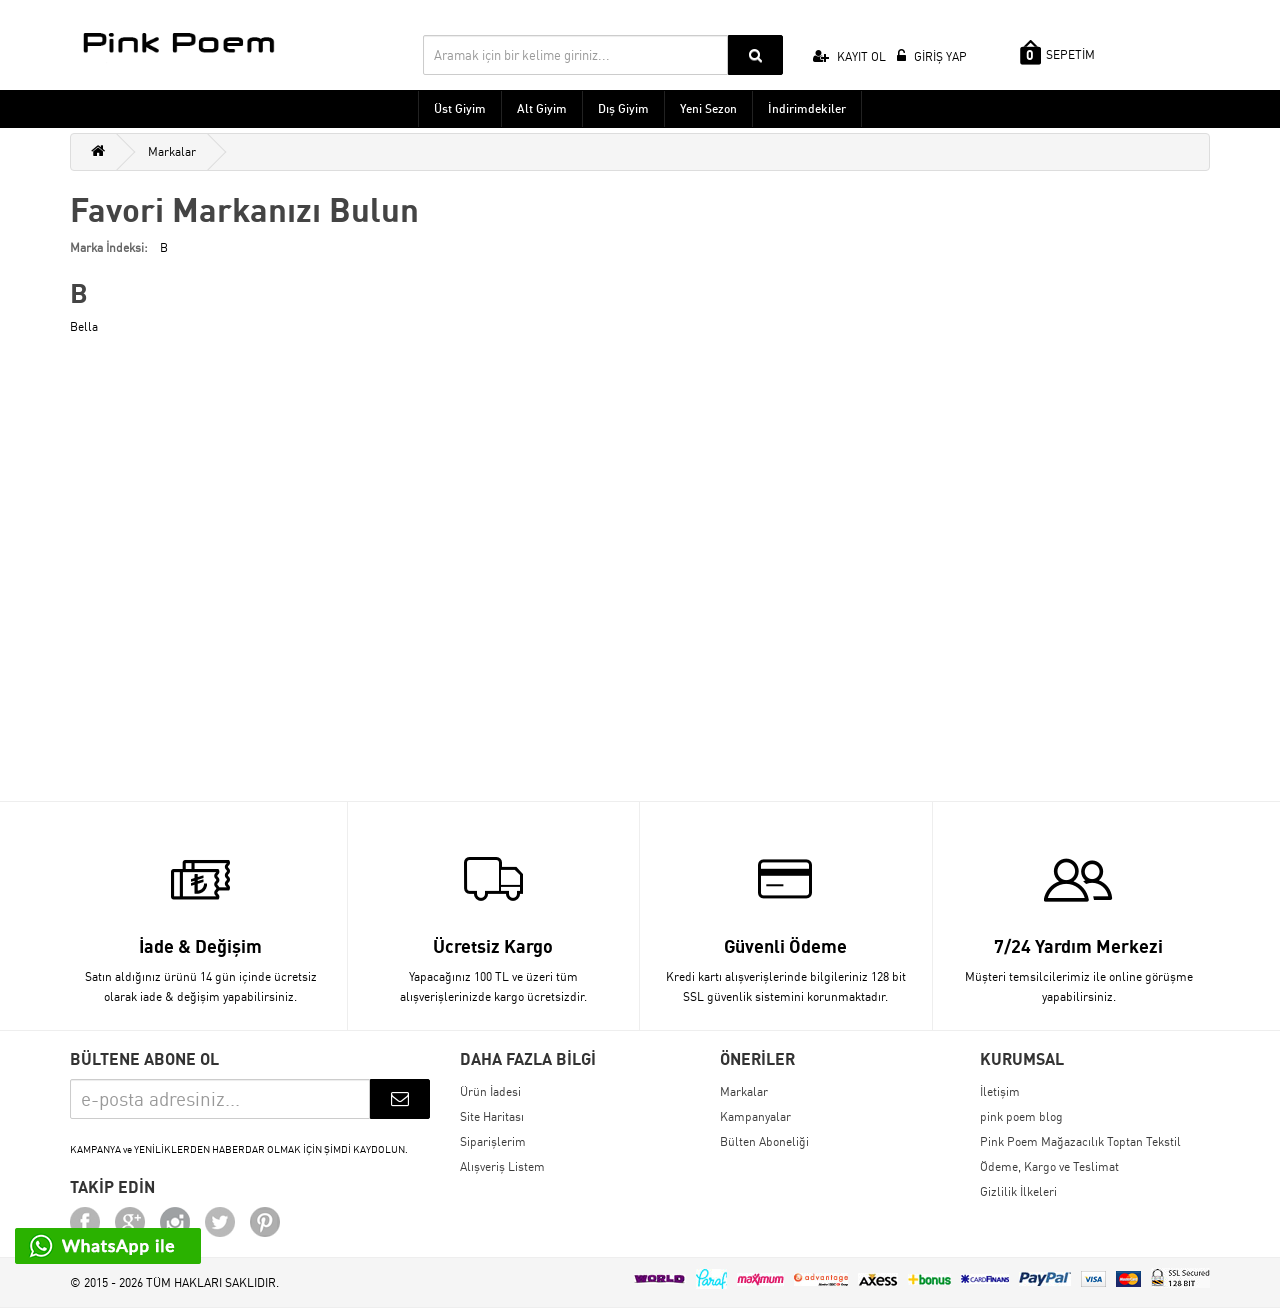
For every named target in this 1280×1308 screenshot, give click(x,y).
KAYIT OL (849, 56)
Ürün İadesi (490, 1091)
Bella (84, 326)
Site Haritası (492, 1116)
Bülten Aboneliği (764, 1141)
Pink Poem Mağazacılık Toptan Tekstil (1080, 1141)
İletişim (1000, 1091)
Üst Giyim (460, 108)
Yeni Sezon (708, 108)
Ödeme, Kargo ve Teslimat (1049, 1166)
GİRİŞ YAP (932, 56)
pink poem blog (1021, 1116)
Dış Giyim (623, 108)
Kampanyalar (755, 1116)
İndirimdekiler (807, 108)
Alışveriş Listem (502, 1166)
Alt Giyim (542, 108)
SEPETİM (1057, 52)
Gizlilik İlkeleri (1018, 1191)
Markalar (172, 151)
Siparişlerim (493, 1141)
